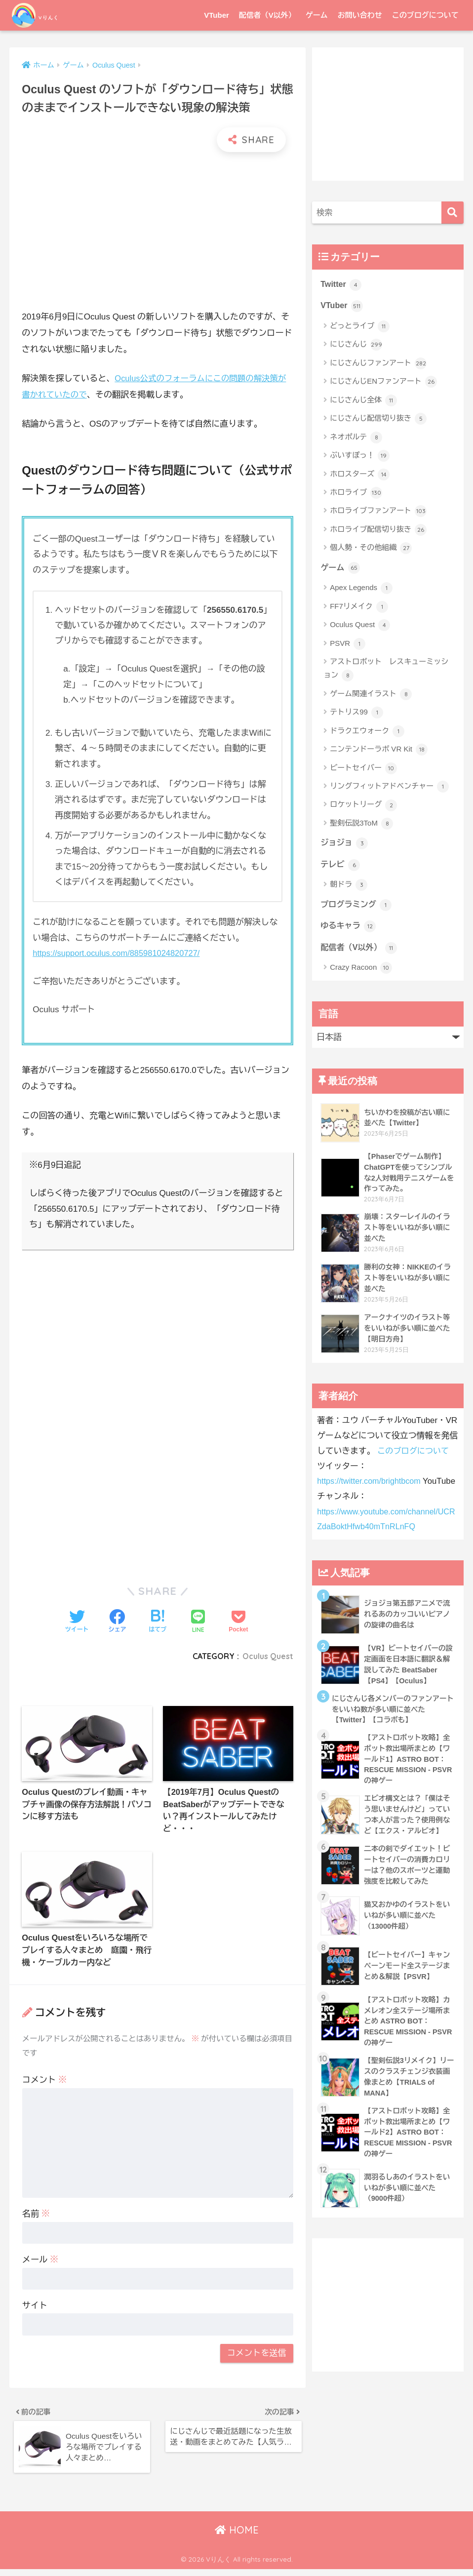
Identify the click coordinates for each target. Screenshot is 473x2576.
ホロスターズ (360, 475)
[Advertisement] (157, 231)
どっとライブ (360, 327)
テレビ (340, 867)
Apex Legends (361, 590)
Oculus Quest (267, 1656)
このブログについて (425, 15)
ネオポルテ (356, 438)
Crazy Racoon (361, 973)
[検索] (452, 212)
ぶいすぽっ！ (360, 457)
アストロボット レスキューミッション (385, 671)
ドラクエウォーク (367, 733)
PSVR (347, 645)
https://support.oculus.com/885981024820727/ (119, 953)
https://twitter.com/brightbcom (371, 1487)
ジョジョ (344, 845)
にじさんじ (356, 346)
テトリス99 (356, 714)
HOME (237, 2537)
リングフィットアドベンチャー (389, 788)
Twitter (341, 285)
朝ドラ (348, 888)
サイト (34, 2309)
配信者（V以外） (267, 15)
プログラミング (357, 907)
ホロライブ (356, 494)
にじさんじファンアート (378, 364)
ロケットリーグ (363, 807)
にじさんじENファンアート (383, 383)
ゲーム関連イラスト (371, 696)
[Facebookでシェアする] (117, 1622)
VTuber (216, 15)
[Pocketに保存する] (238, 1622)
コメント (44, 2083)
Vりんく (48, 15)
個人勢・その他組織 (371, 549)
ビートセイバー (363, 770)
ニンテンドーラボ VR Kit (379, 751)
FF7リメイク (359, 608)
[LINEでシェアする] (198, 1622)
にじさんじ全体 (363, 401)
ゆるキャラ (349, 930)
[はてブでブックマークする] (157, 1622)
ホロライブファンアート (378, 512)
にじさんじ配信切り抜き (378, 420)
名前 (36, 2217)
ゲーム (317, 15)
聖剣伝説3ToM (361, 825)
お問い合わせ (360, 15)
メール (40, 2263)
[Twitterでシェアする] (77, 1622)
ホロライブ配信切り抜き (378, 531)
